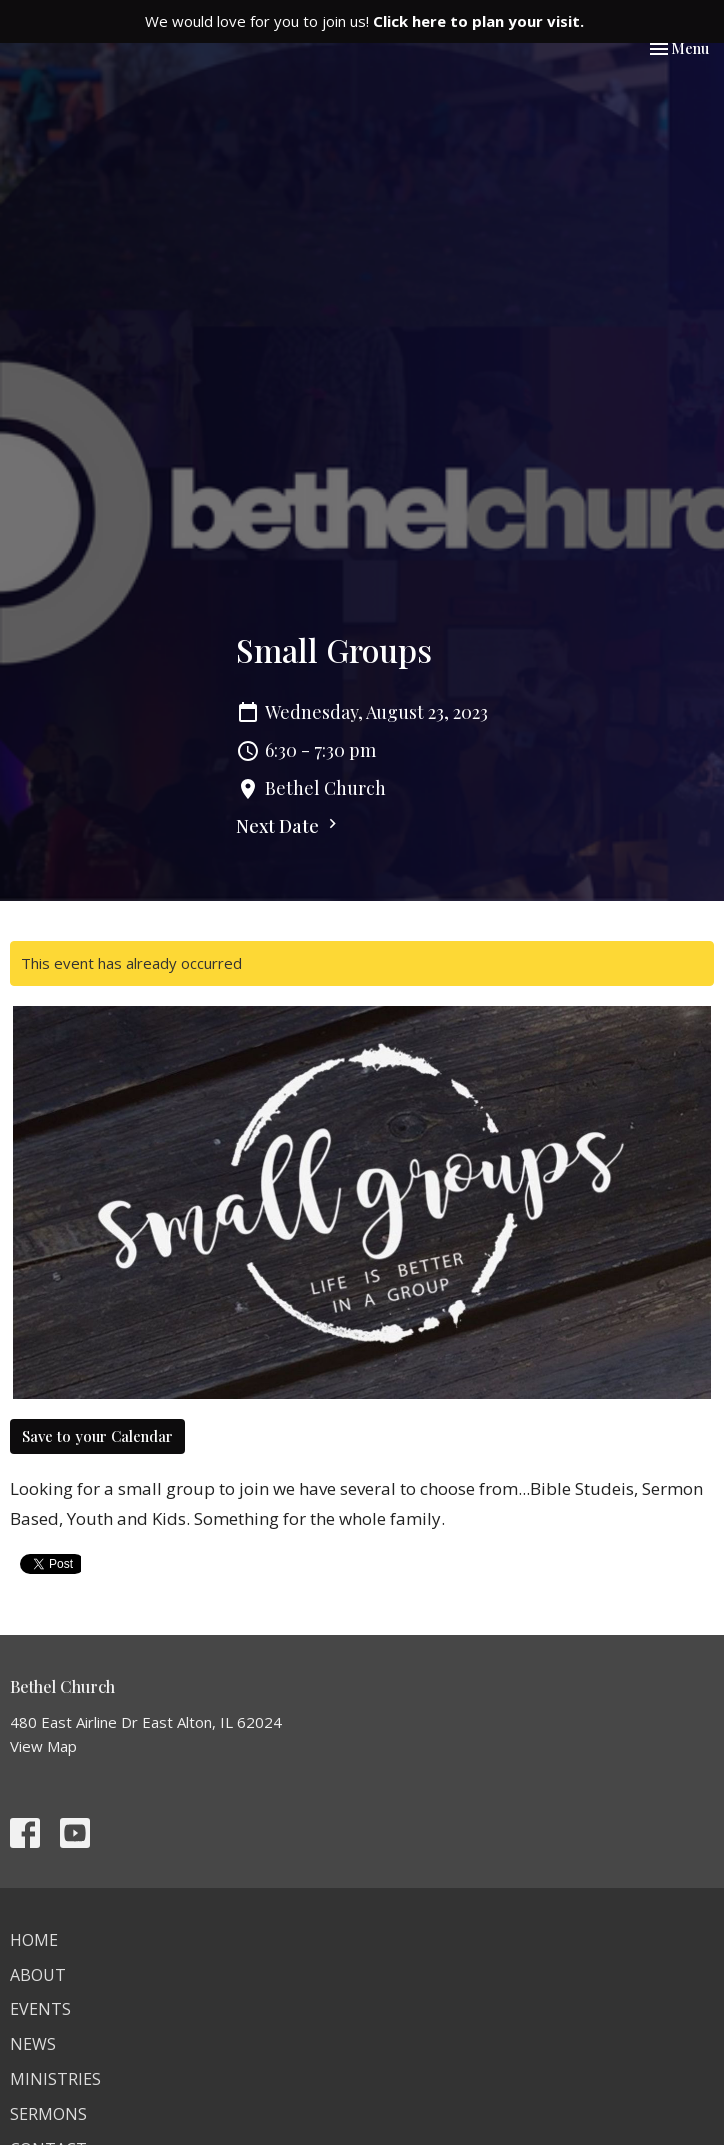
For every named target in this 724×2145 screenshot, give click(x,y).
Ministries (55, 2079)
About (38, 1975)
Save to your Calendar (97, 1436)
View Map (43, 1746)
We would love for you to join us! (364, 21)
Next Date (289, 826)
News (33, 2044)
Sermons (48, 2114)
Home (34, 1940)
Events (40, 2009)
